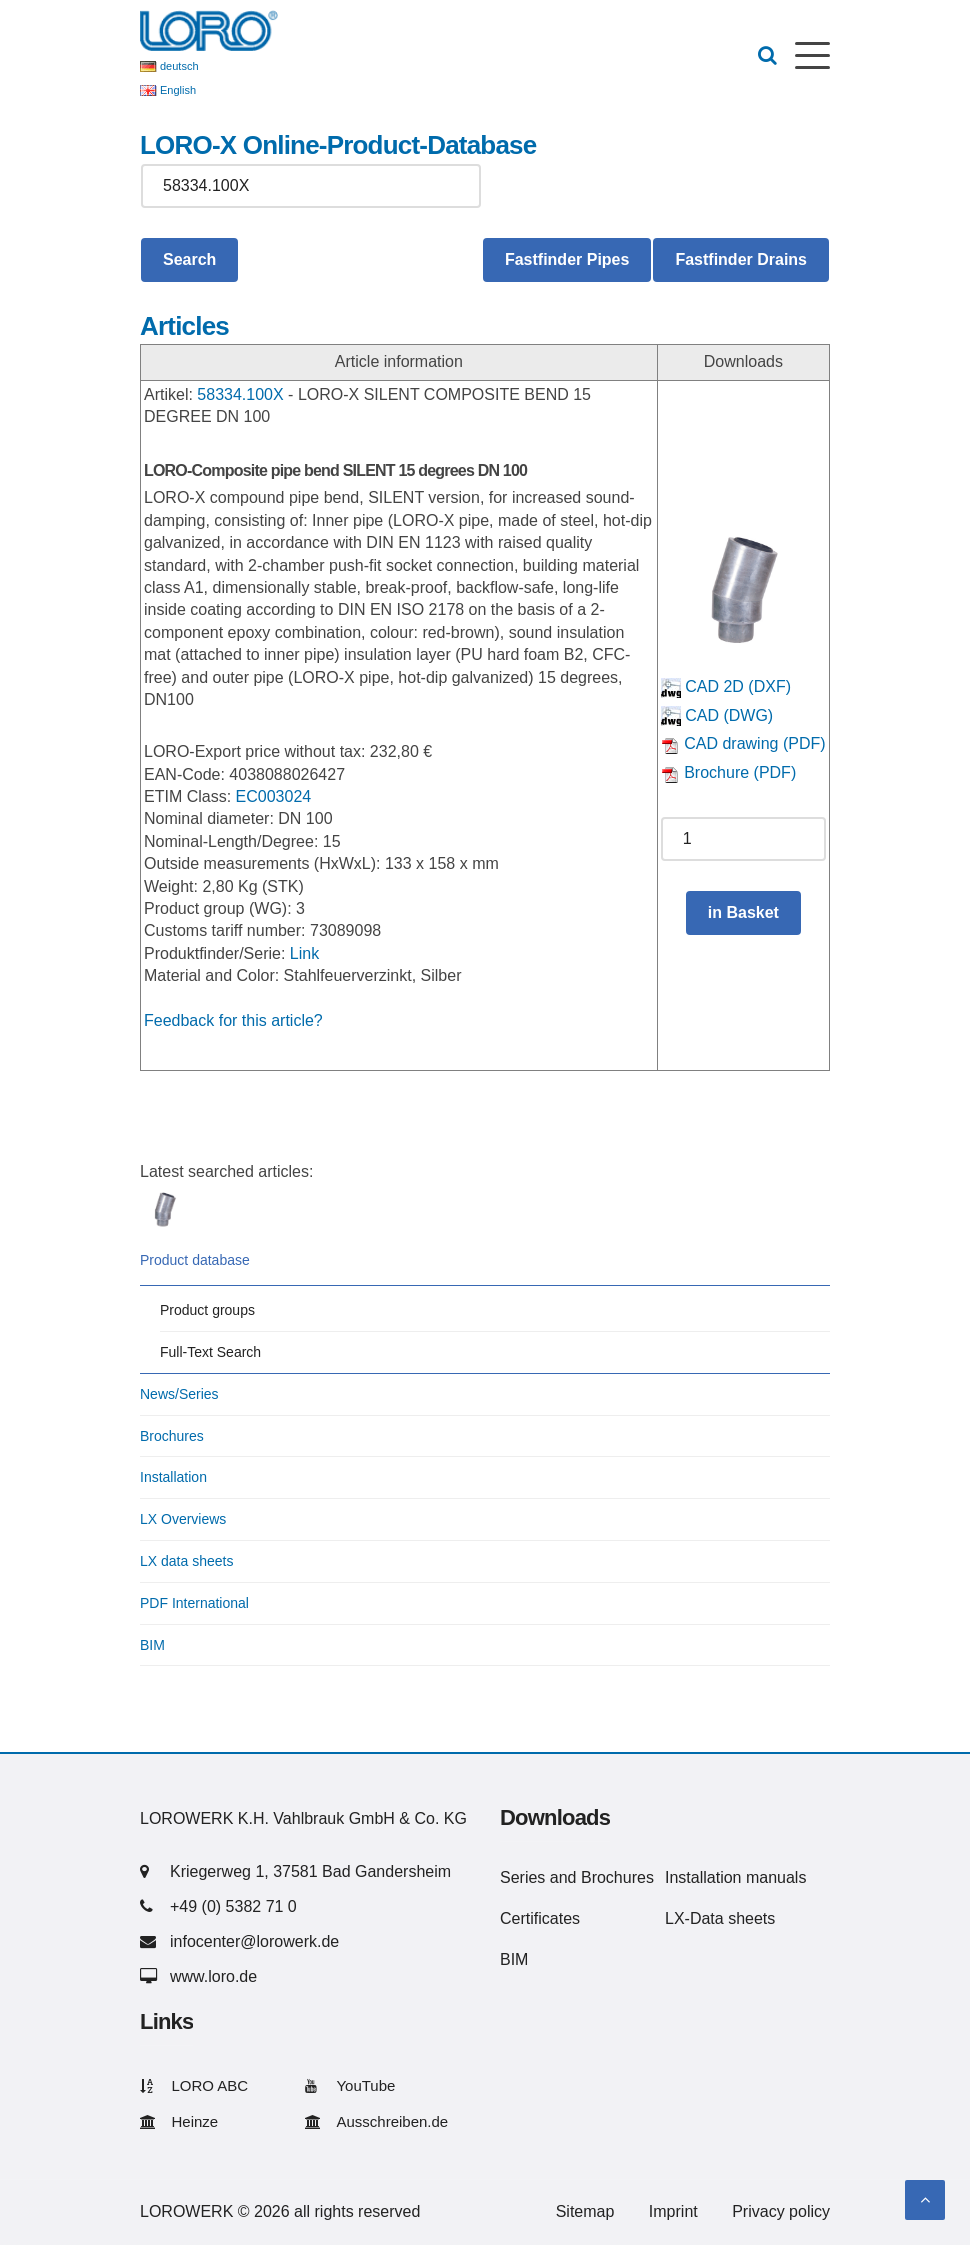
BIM (152, 1645)
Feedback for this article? (233, 1020)
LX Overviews (183, 1519)
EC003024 (274, 796)
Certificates (540, 1918)
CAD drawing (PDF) (743, 743)
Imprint (673, 2211)
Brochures (172, 1436)
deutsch (179, 66)
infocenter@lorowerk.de (254, 1941)
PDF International (194, 1603)
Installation (173, 1477)
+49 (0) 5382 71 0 (233, 1906)
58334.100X (240, 394)
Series (522, 1877)
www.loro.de (213, 1976)
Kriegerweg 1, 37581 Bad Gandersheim (310, 1871)
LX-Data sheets (720, 1918)
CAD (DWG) (717, 715)
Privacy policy (781, 2211)
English (178, 90)
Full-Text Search (210, 1352)
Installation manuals (735, 1877)
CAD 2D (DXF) (726, 686)
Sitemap (585, 2211)
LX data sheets (186, 1561)
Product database (195, 1260)
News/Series (179, 1394)
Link (304, 953)
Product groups (207, 1310)
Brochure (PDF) (728, 772)
